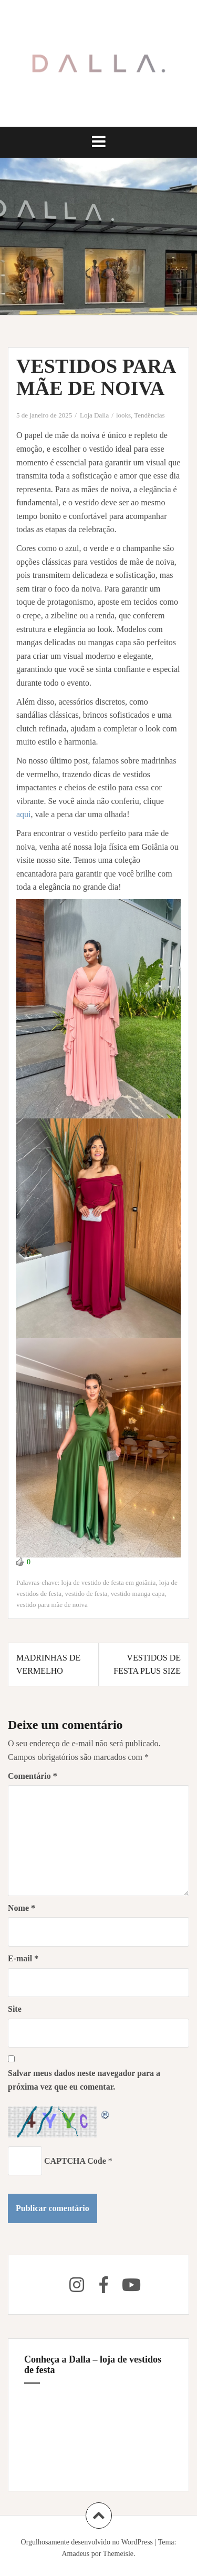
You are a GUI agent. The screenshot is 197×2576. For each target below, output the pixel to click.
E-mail (23, 1958)
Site (15, 2008)
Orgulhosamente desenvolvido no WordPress (87, 2542)
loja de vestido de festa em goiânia (108, 1582)
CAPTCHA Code (75, 2160)
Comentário (32, 1775)
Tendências (149, 415)
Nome (21, 1907)
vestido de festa (86, 1593)
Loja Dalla (94, 415)
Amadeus (75, 2554)
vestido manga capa (138, 1593)
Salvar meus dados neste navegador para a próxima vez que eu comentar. (84, 2080)
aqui (23, 814)
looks (123, 415)
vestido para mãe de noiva (52, 1604)
